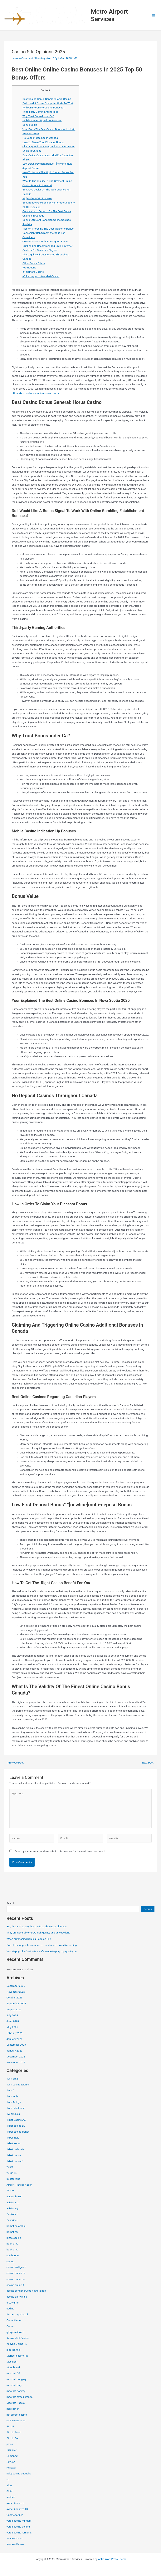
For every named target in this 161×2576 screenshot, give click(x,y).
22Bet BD (12, 2172)
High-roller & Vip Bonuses (37, 198)
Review (11, 2461)
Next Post (149, 1762)
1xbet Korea (14, 2143)
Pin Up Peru (13, 2438)
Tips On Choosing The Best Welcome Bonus (48, 228)
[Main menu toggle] (153, 15)
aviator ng (12, 2208)
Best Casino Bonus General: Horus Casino (46, 98)
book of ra (12, 2243)
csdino (10, 2308)
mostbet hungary (16, 2379)
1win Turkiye (14, 2102)
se (8, 2479)
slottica (11, 2497)
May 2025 (12, 2027)
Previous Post (14, 1762)
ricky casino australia (19, 2473)
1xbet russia (14, 2155)
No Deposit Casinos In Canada (40, 137)
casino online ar (16, 2279)
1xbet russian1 (15, 2161)
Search (11, 1903)
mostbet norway (16, 2390)
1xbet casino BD (16, 2125)
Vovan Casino (14, 2538)
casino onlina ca (16, 2273)
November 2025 (16, 1991)
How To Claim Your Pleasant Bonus (43, 142)
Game (10, 2326)
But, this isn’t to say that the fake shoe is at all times (37, 1926)
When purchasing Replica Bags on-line (29, 1938)
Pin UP (10, 2426)
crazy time (13, 2302)
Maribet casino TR (17, 2355)
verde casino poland (18, 2526)
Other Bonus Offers (33, 263)
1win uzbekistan (16, 2108)
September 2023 (16, 2044)
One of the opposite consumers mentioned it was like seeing (42, 1945)
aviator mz (13, 2202)
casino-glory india (17, 2296)
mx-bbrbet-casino (17, 2414)
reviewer (11, 2467)
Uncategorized (43, 58)
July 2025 (12, 2015)
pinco (10, 2444)
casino (10, 2261)
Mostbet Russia (16, 2402)
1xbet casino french (18, 2131)
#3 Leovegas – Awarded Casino (41, 276)
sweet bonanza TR (17, 2508)
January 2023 (14, 2050)
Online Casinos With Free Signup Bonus (45, 241)
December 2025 (16, 1985)
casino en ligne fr (17, 2267)
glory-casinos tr (16, 2332)
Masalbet (12, 2361)
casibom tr (13, 2255)
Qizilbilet (12, 2449)
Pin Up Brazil (14, 2432)
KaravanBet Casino (18, 2338)
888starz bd (13, 2178)
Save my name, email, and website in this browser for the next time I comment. (60, 1851)
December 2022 (16, 2056)
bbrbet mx (12, 2231)
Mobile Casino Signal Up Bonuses (42, 120)
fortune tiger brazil (17, 2314)
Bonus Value (29, 124)
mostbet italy (14, 2385)
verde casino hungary (19, 2520)
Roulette (27, 224)
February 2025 (15, 2032)
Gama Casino (14, 2320)
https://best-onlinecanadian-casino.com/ (35, 393)
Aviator (11, 2190)
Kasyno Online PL (17, 2343)
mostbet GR (13, 2373)
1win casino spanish (18, 2084)
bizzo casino (14, 2237)
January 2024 (14, 2038)
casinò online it (15, 2284)
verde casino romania (19, 2532)
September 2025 (16, 2003)
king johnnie (14, 2349)
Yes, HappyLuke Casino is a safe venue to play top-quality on (42, 1951)
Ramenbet (12, 2455)
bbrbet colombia (16, 2225)
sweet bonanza (15, 2503)
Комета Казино (16, 2544)
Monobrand (13, 2367)
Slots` (10, 2491)
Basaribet (12, 2219)
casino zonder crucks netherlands (26, 2290)
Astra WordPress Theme (112, 2558)
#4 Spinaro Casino (33, 271)
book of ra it (14, 2249)
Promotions (29, 267)
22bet (10, 2166)
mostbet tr (13, 2408)
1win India (12, 2096)
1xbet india (13, 2137)
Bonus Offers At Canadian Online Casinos (46, 219)
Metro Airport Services (109, 15)
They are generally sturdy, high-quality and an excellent (38, 1932)
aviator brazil (14, 2196)
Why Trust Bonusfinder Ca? (38, 116)
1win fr (11, 2090)
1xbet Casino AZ (16, 2119)
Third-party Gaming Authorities (40, 111)
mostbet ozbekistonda (20, 2396)
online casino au (16, 2420)
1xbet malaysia (15, 2149)
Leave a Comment (22, 58)
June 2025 (13, 2021)
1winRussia (13, 2113)
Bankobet (12, 2214)
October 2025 (14, 1997)
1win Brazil (13, 2078)
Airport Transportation (19, 2184)
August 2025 (14, 2009)
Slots (9, 2485)
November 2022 (16, 2062)
